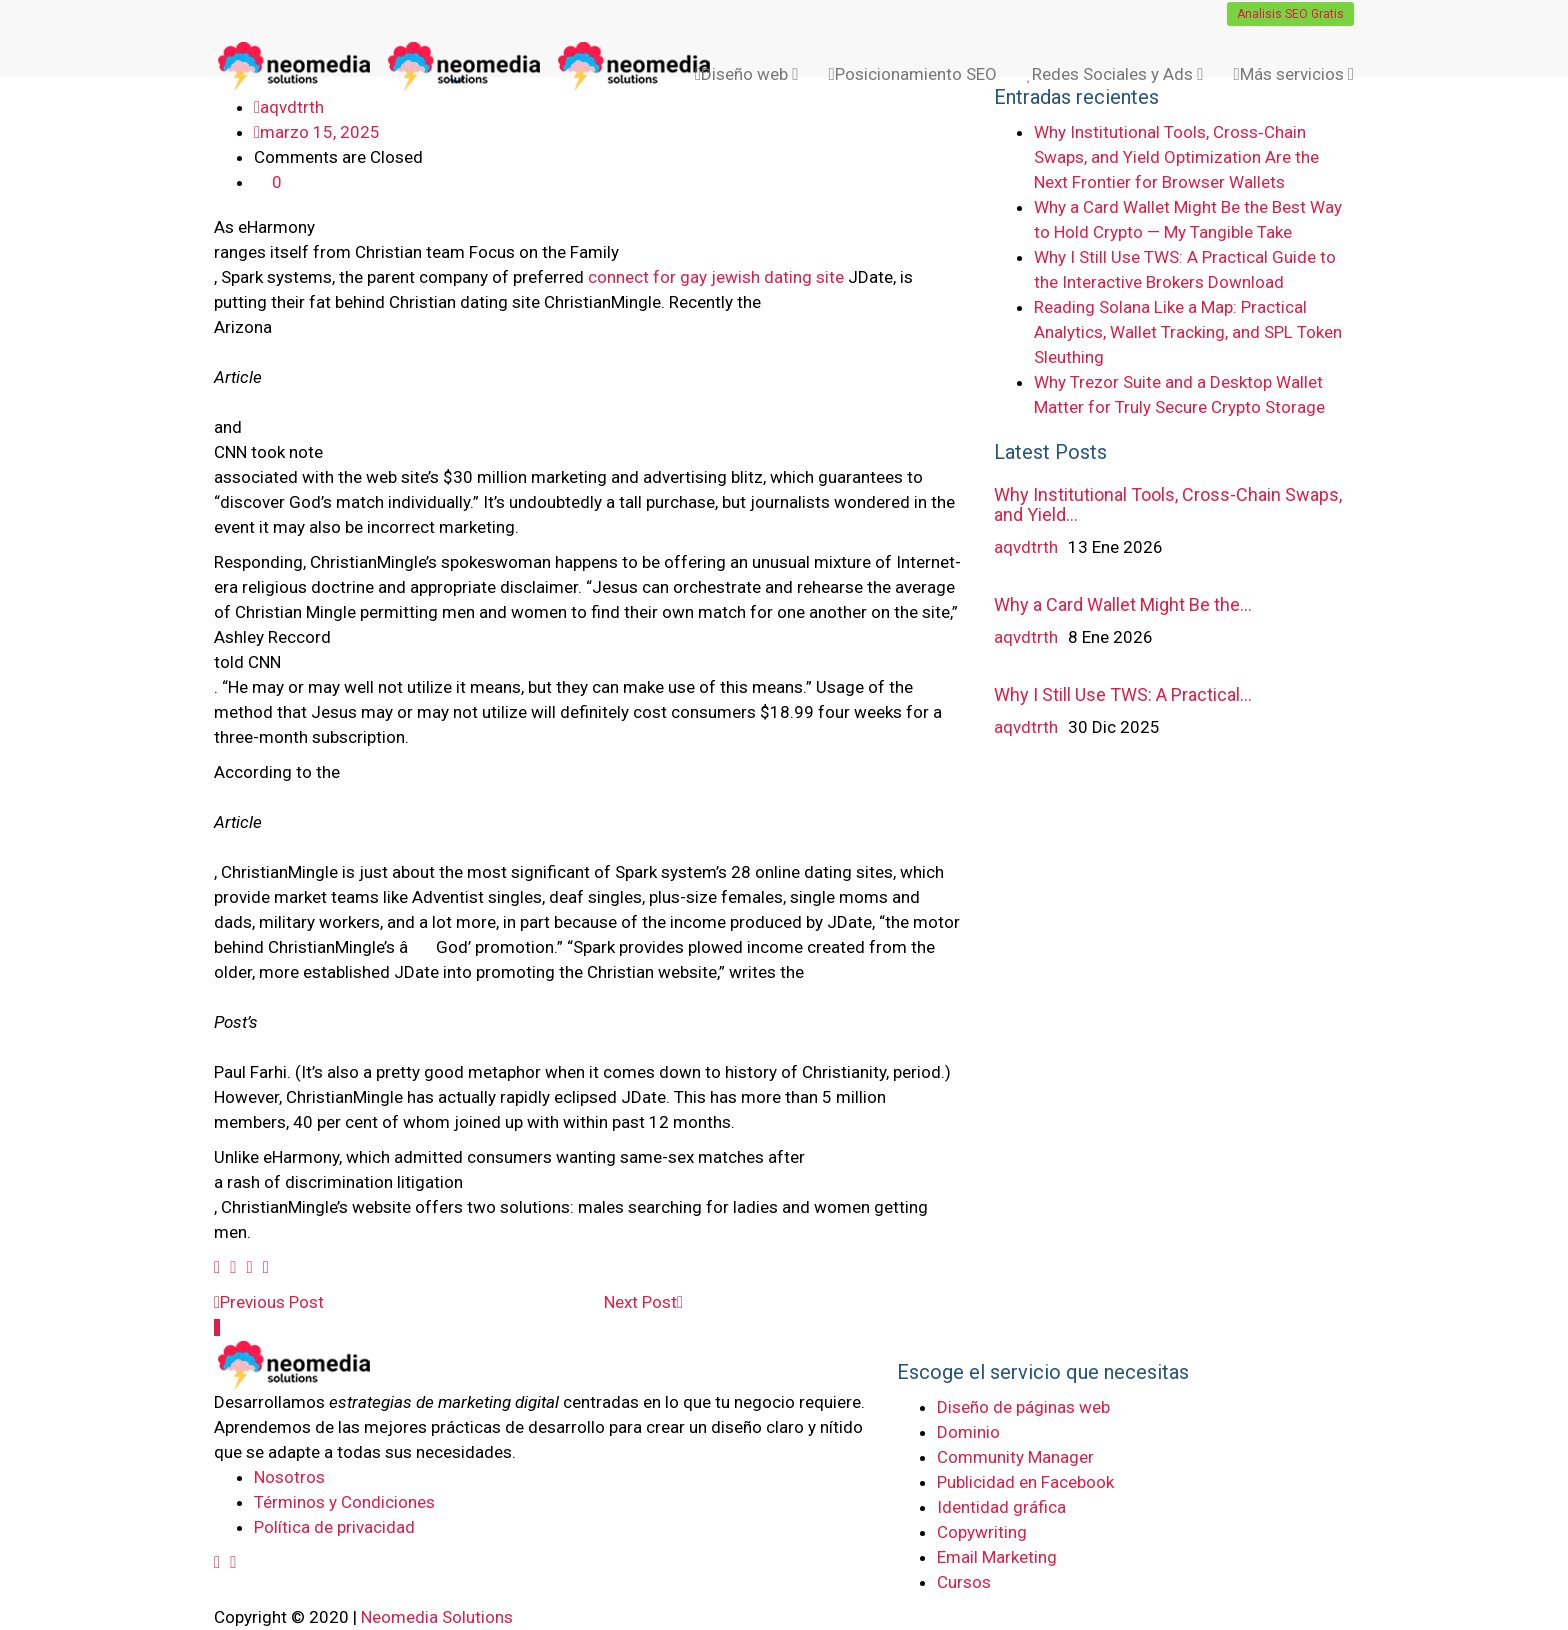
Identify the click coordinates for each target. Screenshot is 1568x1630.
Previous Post (269, 1302)
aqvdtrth (1026, 547)
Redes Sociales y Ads (1115, 74)
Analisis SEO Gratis (1290, 14)
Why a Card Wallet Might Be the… (1123, 604)
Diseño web (746, 74)
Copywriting (982, 1532)
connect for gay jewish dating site (716, 277)
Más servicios (1294, 74)
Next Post (643, 1302)
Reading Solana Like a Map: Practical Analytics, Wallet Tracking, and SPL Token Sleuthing (1188, 332)
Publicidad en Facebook (1025, 1482)
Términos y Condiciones (344, 1502)
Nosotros (289, 1477)
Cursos (964, 1582)
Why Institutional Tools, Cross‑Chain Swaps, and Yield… (1168, 504)
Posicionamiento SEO (912, 74)
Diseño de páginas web (1023, 1407)
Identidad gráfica (1001, 1507)
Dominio (968, 1432)
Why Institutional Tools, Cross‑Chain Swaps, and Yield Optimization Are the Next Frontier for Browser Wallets (1176, 157)
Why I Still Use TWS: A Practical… (1123, 694)
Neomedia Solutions (437, 1617)
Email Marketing (997, 1557)
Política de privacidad (334, 1527)
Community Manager (1015, 1457)
